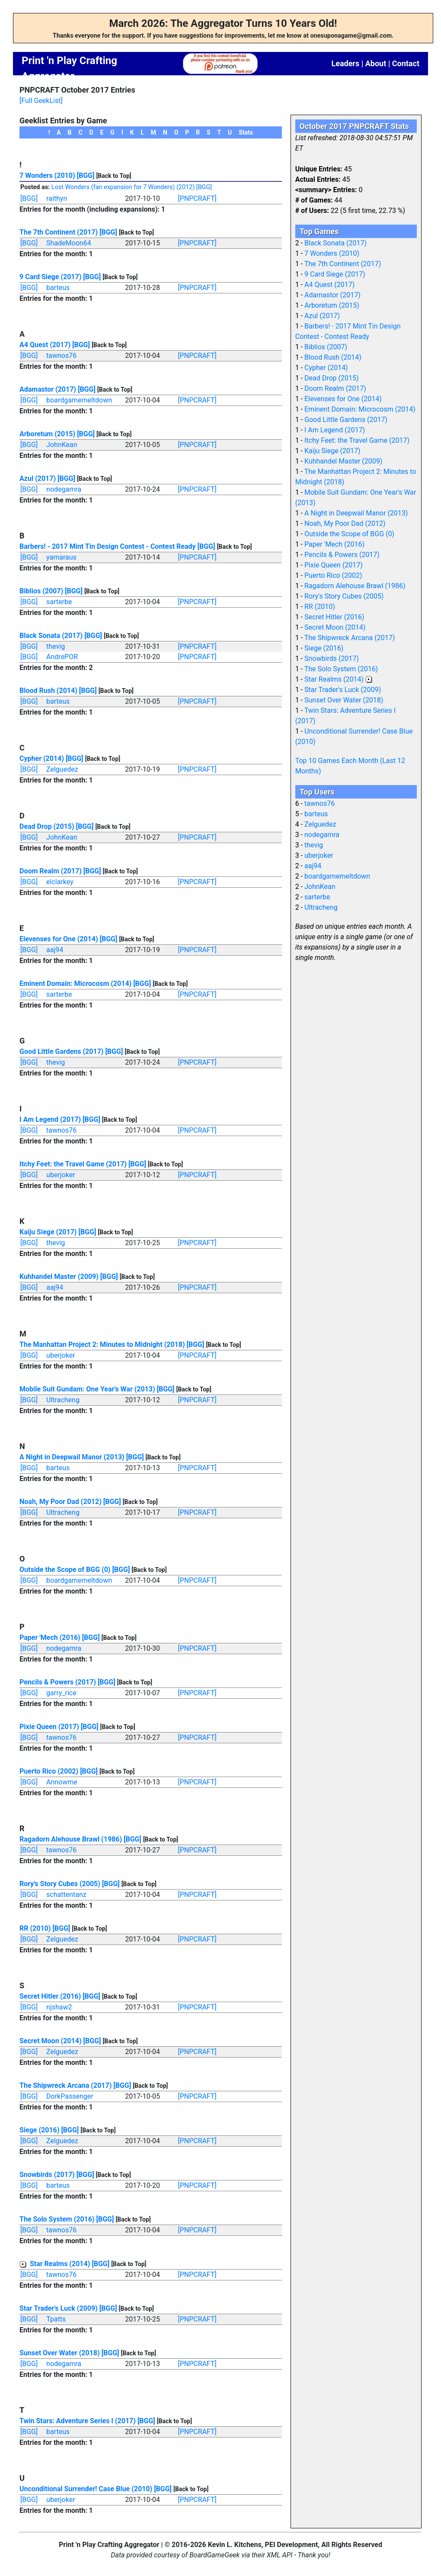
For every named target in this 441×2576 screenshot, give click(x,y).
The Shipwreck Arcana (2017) (65, 2085)
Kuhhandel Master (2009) (59, 1276)
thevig (55, 646)
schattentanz (66, 1894)
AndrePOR (62, 657)
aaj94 (54, 950)
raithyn (56, 198)
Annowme (61, 1782)
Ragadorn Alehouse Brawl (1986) (70, 1839)
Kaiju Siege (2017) (48, 1232)
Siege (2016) (39, 2130)
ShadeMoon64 (68, 243)
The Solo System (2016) (57, 2219)
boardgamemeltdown (79, 400)
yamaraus (61, 557)
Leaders (345, 63)
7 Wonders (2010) (47, 175)
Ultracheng (63, 1400)
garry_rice (61, 1693)
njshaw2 (59, 2007)
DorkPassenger (69, 2096)
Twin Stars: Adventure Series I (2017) (77, 2421)
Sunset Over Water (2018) (59, 2353)
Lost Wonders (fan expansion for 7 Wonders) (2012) (123, 187)
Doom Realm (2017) (50, 871)
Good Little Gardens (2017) (61, 1051)
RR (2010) (35, 1928)
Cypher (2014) (41, 758)
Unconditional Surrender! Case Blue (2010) (85, 2489)
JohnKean (61, 445)
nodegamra (63, 489)
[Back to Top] (113, 175)
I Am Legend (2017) (50, 1119)
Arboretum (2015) (47, 434)
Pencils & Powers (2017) (57, 1682)
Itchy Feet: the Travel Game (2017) (73, 1164)
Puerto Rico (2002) (48, 1771)
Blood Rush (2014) (48, 690)
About (376, 63)
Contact (405, 63)
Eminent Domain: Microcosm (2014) (75, 983)
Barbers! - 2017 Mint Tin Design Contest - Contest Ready (107, 546)
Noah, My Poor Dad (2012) (60, 1501)
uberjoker (60, 1175)
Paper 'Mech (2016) (49, 1637)
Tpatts (56, 2319)
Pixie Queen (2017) (49, 1727)
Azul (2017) (37, 478)
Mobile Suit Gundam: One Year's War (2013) (87, 1389)
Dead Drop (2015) (46, 826)
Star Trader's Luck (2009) (58, 2308)
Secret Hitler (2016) (50, 1996)
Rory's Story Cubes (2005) (59, 1884)
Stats (246, 132)
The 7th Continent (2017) (58, 232)
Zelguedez (62, 769)
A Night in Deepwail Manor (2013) (72, 1457)
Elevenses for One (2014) (58, 939)
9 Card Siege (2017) (50, 277)
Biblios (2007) (41, 591)
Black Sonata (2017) (51, 635)
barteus (58, 287)
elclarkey (60, 882)
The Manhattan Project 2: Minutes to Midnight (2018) (102, 1344)
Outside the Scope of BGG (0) (64, 1569)
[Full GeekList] (41, 101)
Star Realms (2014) (60, 2264)
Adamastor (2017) (47, 389)
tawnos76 (61, 355)
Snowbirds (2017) (47, 2174)
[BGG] (86, 175)
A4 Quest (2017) (44, 345)
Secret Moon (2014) (50, 2041)
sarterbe (59, 602)
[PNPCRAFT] (197, 198)
